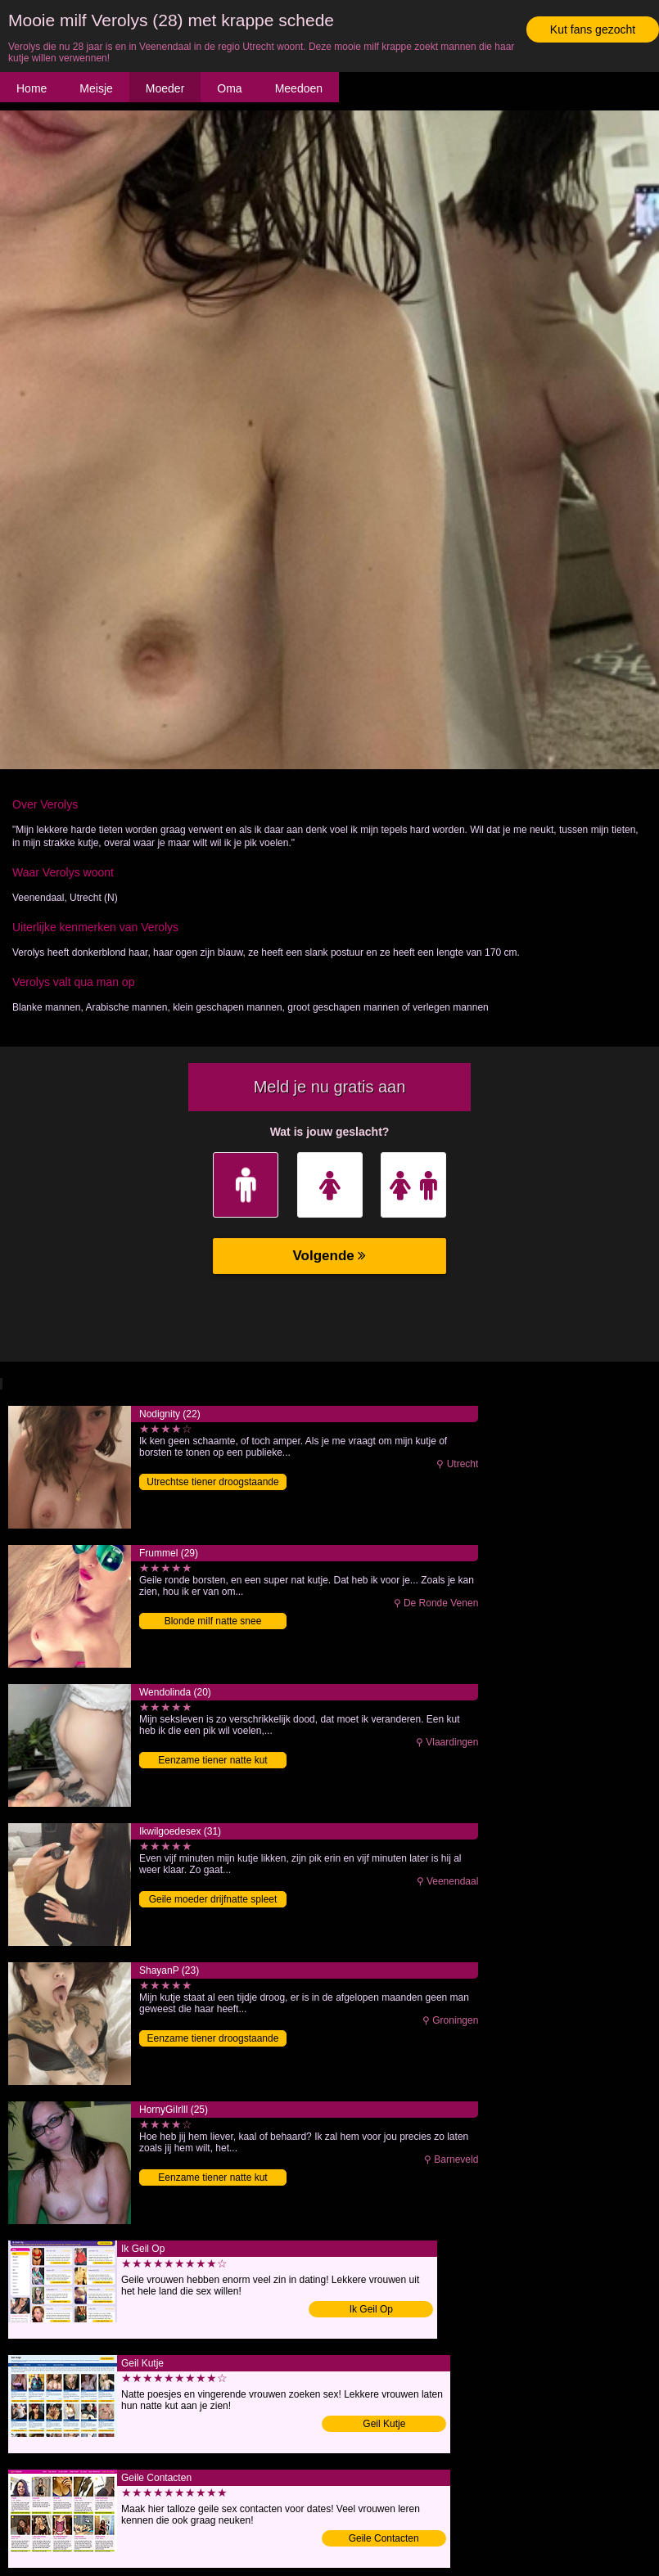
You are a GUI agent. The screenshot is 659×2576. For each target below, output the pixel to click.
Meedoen (299, 88)
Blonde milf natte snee (213, 1621)
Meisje (95, 88)
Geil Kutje (384, 2424)
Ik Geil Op (371, 2309)
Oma (229, 88)
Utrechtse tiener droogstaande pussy (212, 1483)
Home (31, 88)
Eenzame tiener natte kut (212, 1760)
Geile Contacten (384, 2538)
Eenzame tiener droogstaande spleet (213, 2040)
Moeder (165, 88)
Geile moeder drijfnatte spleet (213, 1899)
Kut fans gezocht (592, 29)
